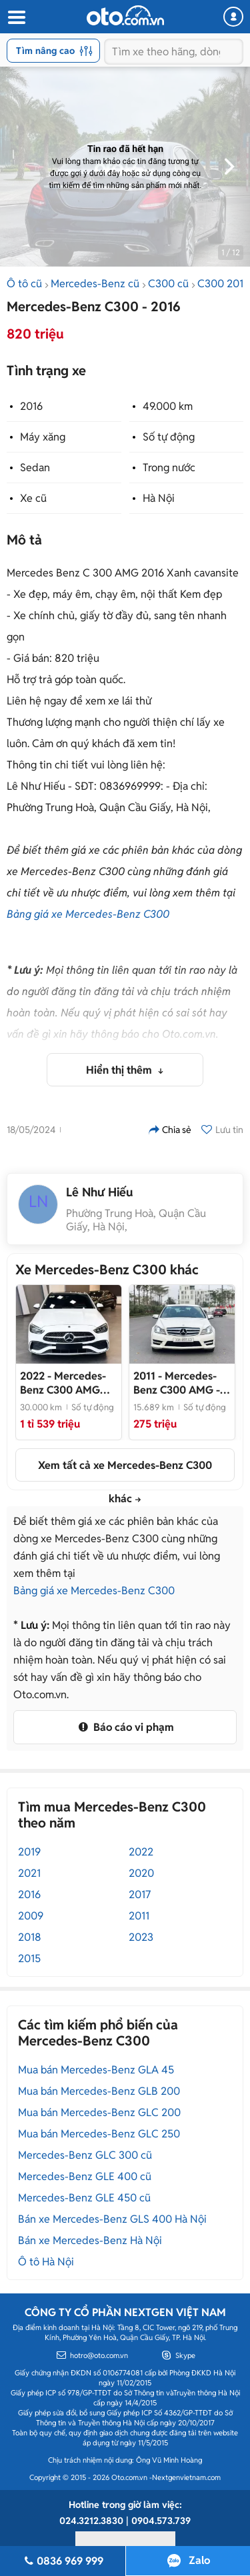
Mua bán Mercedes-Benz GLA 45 (96, 2070)
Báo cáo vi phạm (125, 1727)
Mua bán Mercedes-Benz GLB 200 (99, 2091)
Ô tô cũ (24, 284)
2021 (29, 1873)
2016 (31, 406)
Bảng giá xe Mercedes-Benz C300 (88, 914)
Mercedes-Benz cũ (95, 284)
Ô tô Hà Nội (46, 2262)
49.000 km (168, 406)
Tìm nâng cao (54, 50)
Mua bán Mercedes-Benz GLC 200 (99, 2112)
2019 (29, 1852)
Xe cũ (33, 498)
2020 (141, 1873)
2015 (29, 1958)
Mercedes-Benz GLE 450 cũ (84, 2198)
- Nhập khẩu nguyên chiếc (66, 1383)
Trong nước (169, 468)
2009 (30, 1916)
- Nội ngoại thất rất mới (176, 1383)
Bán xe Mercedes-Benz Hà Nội (90, 2240)
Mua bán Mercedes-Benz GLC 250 (99, 2134)
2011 (139, 1916)
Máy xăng (42, 437)
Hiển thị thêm (120, 1070)
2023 (141, 1937)
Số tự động (169, 437)
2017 (140, 1895)
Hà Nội (159, 498)
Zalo (199, 2560)
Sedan (35, 468)
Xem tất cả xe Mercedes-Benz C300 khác (125, 1470)
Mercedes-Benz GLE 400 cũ (84, 2176)
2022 (141, 1852)
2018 (29, 1937)
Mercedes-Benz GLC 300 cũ (85, 2155)
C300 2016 (223, 284)
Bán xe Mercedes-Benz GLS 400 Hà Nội (112, 2219)
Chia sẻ (170, 1130)
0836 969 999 (62, 2561)
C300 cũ (168, 284)
